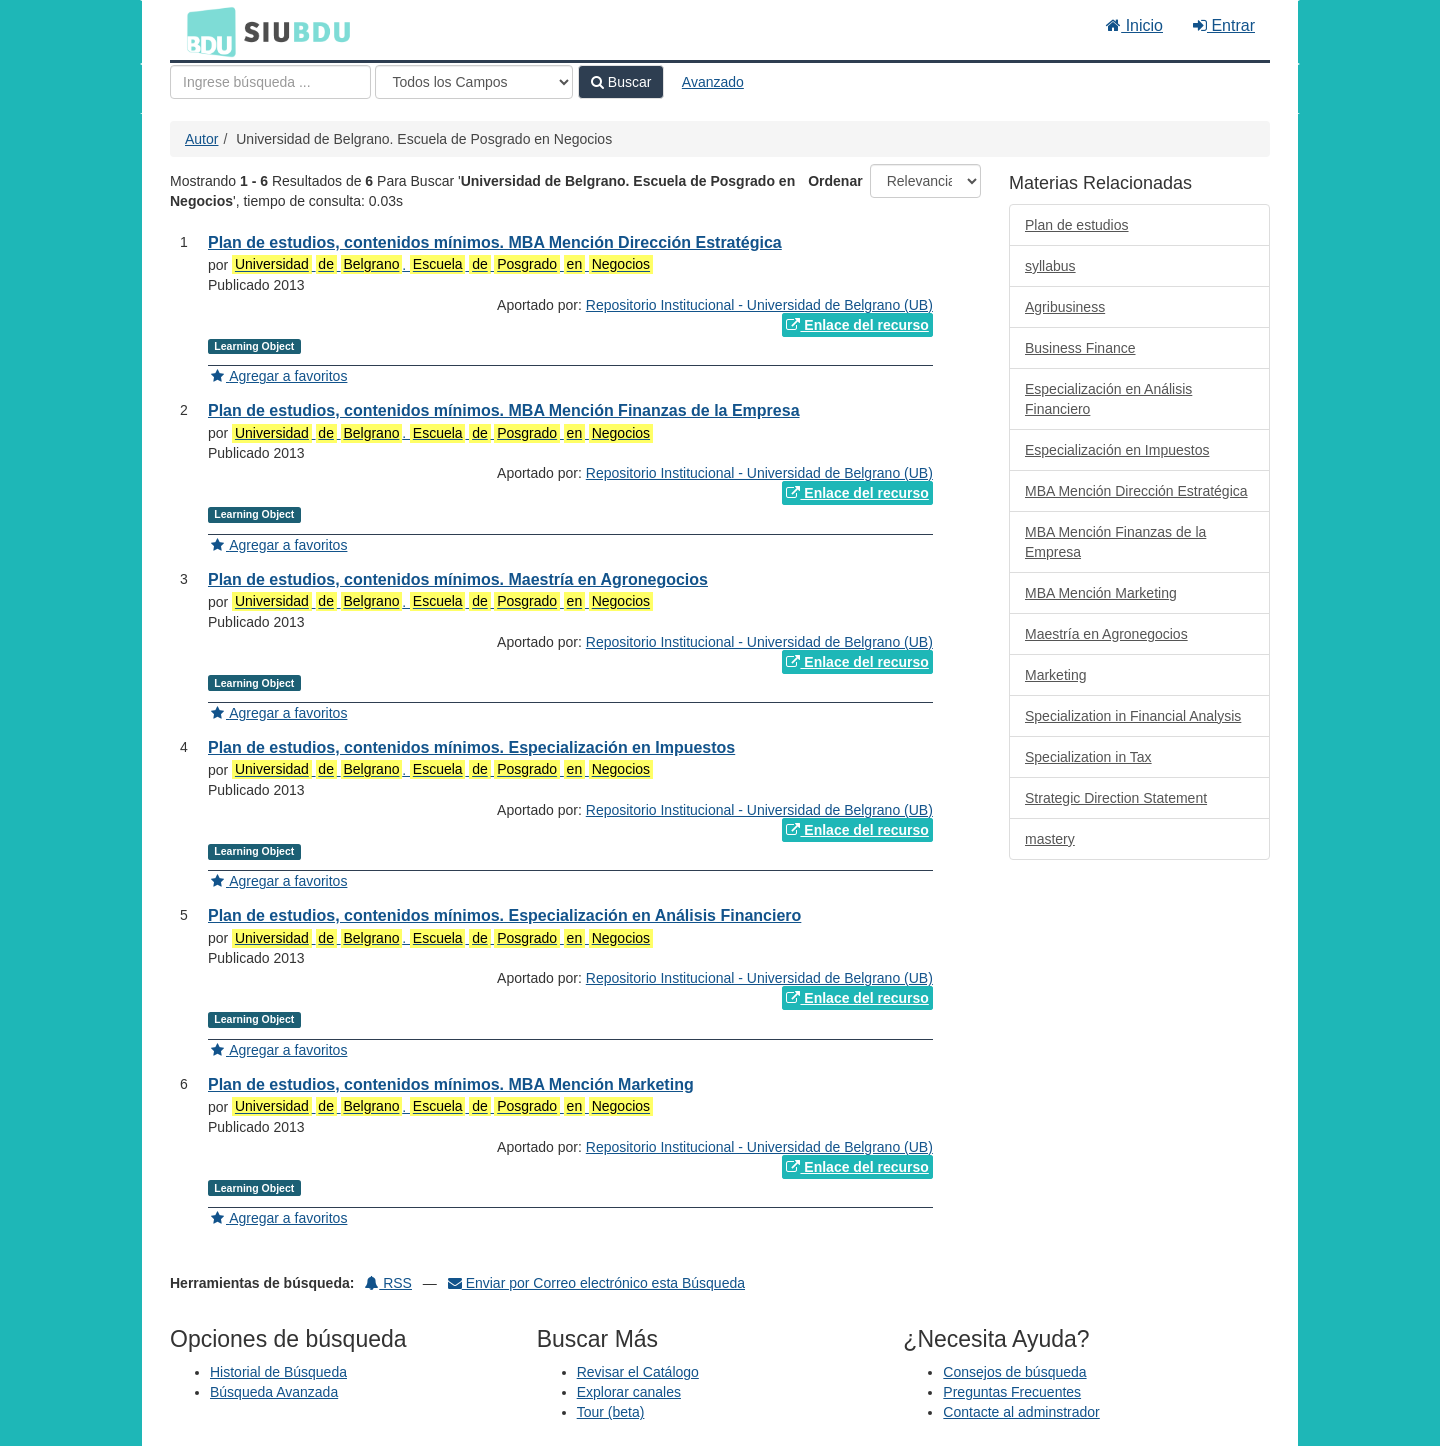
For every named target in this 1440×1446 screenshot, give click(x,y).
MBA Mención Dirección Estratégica (1136, 491)
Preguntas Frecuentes (1012, 1392)
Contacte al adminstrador (1021, 1412)
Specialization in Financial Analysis (1133, 716)
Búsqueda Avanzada (274, 1392)
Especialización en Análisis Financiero (1108, 399)
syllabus (1050, 266)
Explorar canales (629, 1392)
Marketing (1055, 675)
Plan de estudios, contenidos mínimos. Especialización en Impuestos (471, 747)
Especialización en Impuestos (1117, 450)
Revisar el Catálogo (638, 1372)
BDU (206, 31)
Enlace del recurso (857, 325)
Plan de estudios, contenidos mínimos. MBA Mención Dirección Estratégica (495, 242)
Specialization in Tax (1088, 757)
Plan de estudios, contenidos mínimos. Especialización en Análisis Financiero (504, 915)
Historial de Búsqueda (278, 1372)
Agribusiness (1065, 307)
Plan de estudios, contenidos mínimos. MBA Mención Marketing (451, 1084)
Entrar (1224, 25)
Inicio (1134, 25)
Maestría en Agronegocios (1106, 634)
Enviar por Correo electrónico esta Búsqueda (596, 1283)
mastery (1050, 839)
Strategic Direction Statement (1116, 798)
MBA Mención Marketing (1101, 593)
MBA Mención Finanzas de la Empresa (1115, 542)
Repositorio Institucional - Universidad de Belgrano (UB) (759, 305)
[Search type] (474, 82)
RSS (388, 1283)
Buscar (621, 82)
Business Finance (1080, 348)
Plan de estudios (1077, 225)
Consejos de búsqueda (1014, 1372)
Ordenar (835, 181)
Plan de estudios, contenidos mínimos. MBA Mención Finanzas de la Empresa (504, 410)
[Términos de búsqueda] (270, 82)
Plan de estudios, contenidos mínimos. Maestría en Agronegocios (458, 579)
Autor (201, 139)
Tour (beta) (611, 1412)
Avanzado (713, 82)
